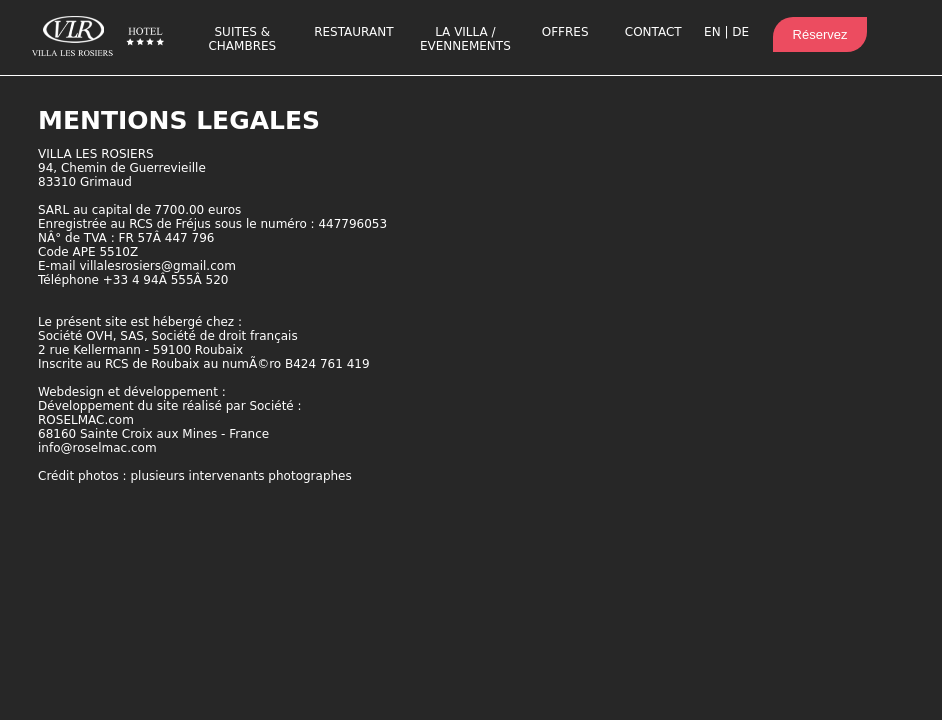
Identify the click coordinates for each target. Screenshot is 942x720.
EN (712, 32)
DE (740, 32)
